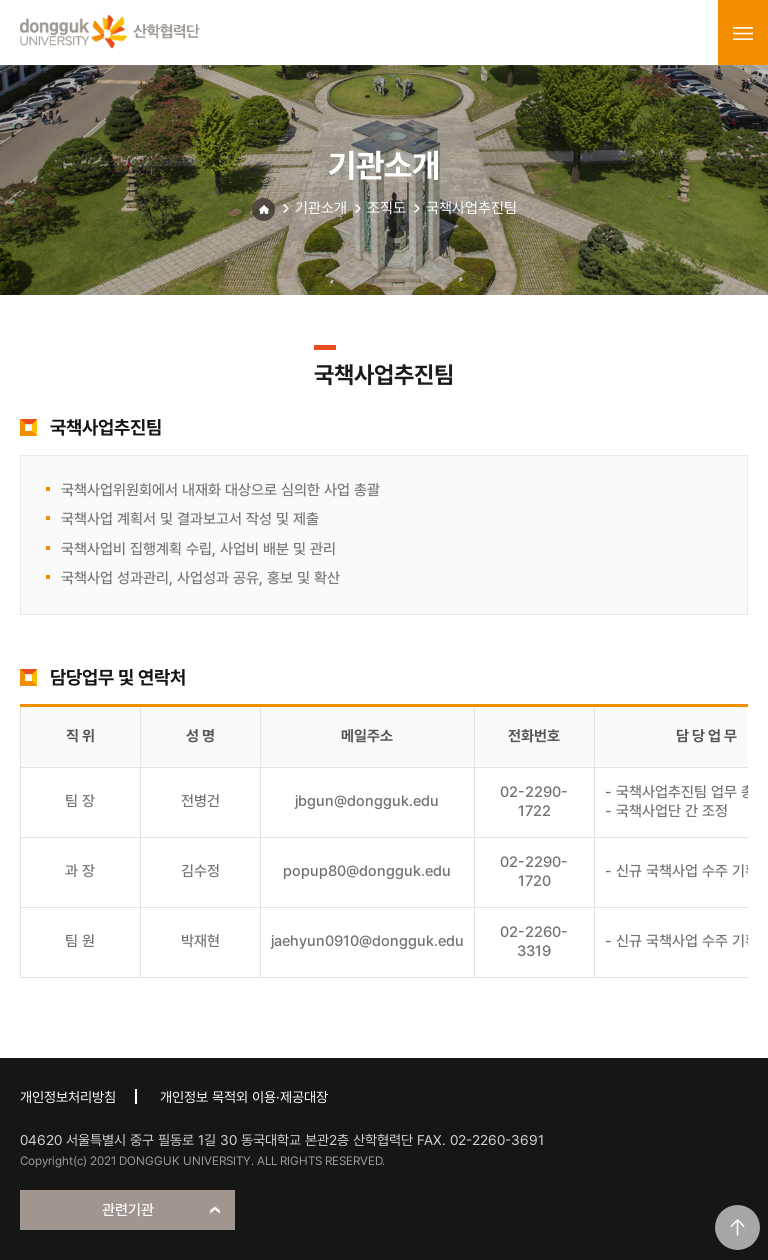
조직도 (386, 208)
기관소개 (321, 208)
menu (743, 33)
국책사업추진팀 (471, 208)
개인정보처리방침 (68, 1097)
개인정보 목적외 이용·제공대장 (244, 1097)
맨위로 (737, 1227)
